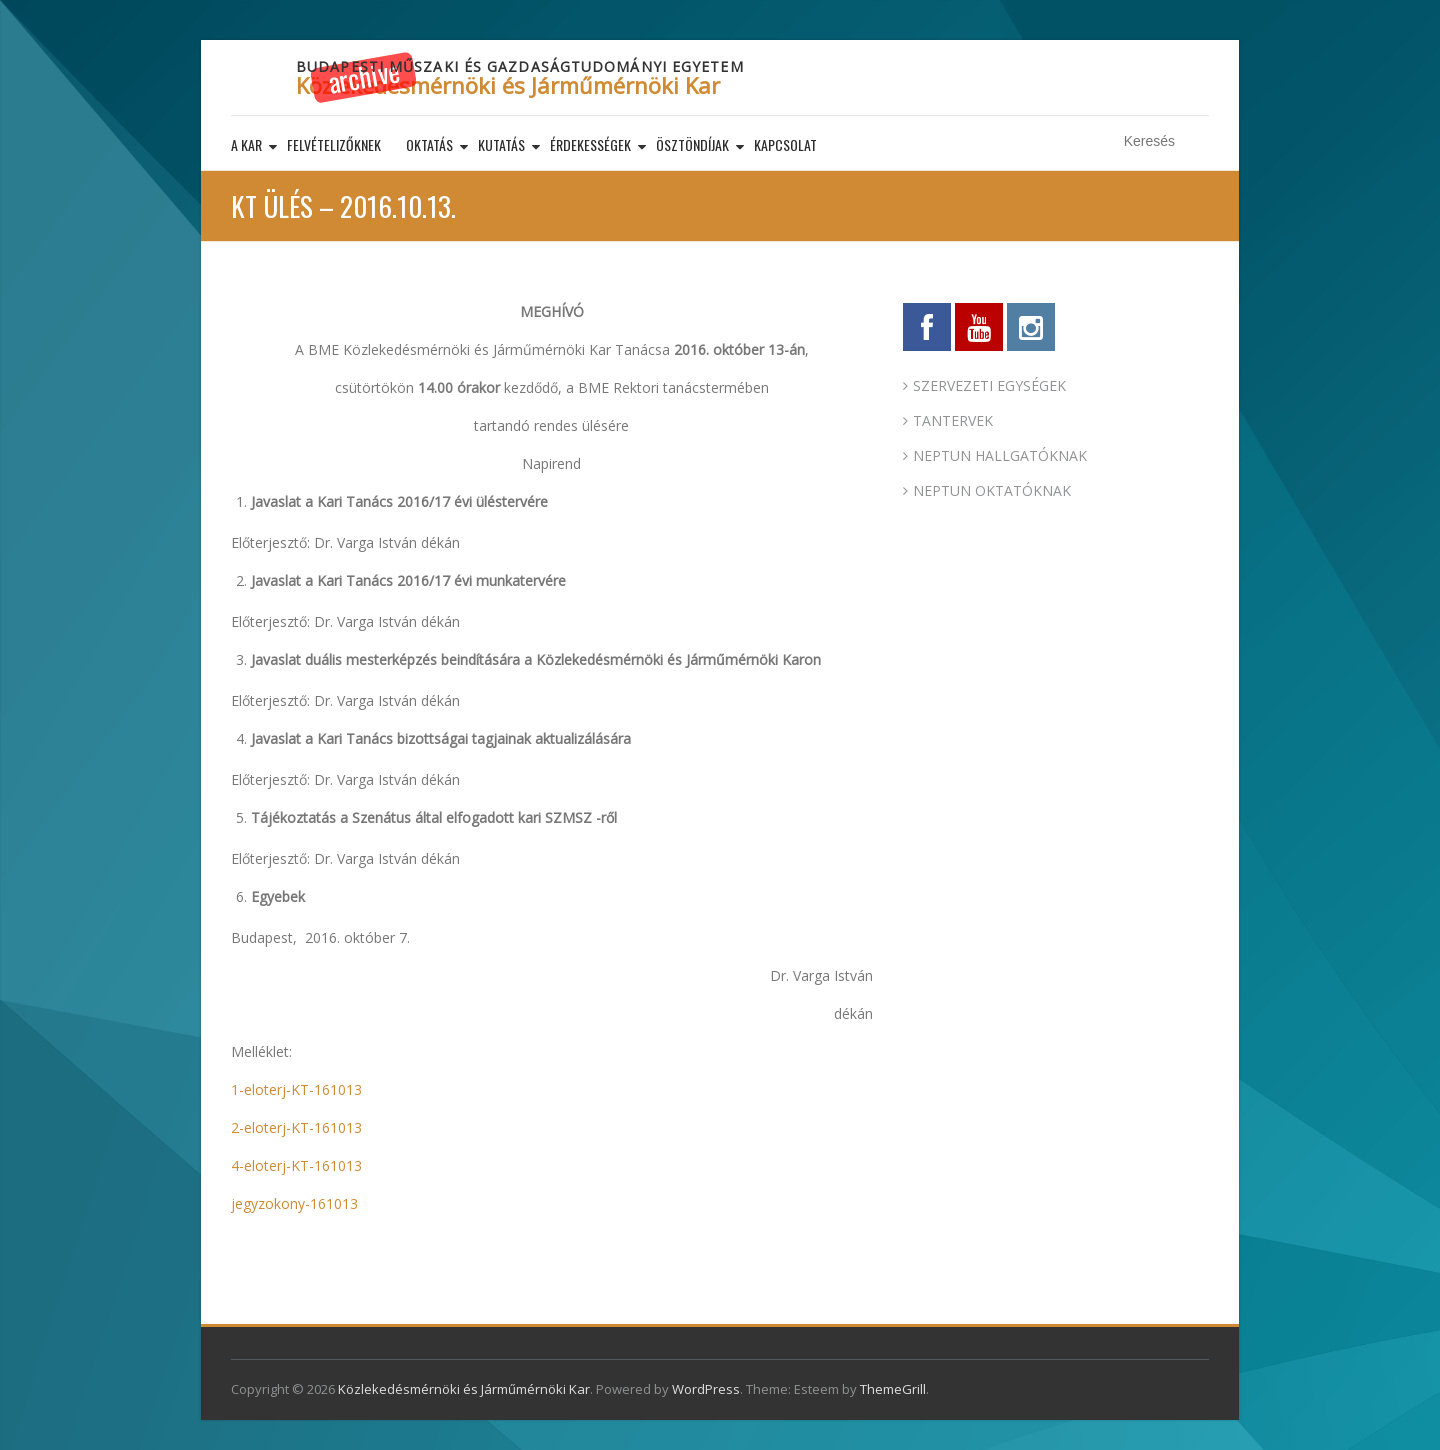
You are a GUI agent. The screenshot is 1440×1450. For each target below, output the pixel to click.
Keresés (1196, 141)
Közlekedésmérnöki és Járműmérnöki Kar (508, 85)
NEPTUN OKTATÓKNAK (992, 490)
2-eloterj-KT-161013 (296, 1127)
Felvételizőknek (334, 144)
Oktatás (429, 144)
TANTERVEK (953, 420)
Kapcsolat (785, 144)
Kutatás (501, 144)
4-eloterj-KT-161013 (296, 1165)
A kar (246, 144)
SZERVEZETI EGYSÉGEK (989, 385)
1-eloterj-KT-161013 (296, 1089)
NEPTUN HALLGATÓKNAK (1000, 455)
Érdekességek (590, 144)
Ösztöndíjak (692, 144)
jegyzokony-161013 (294, 1203)
